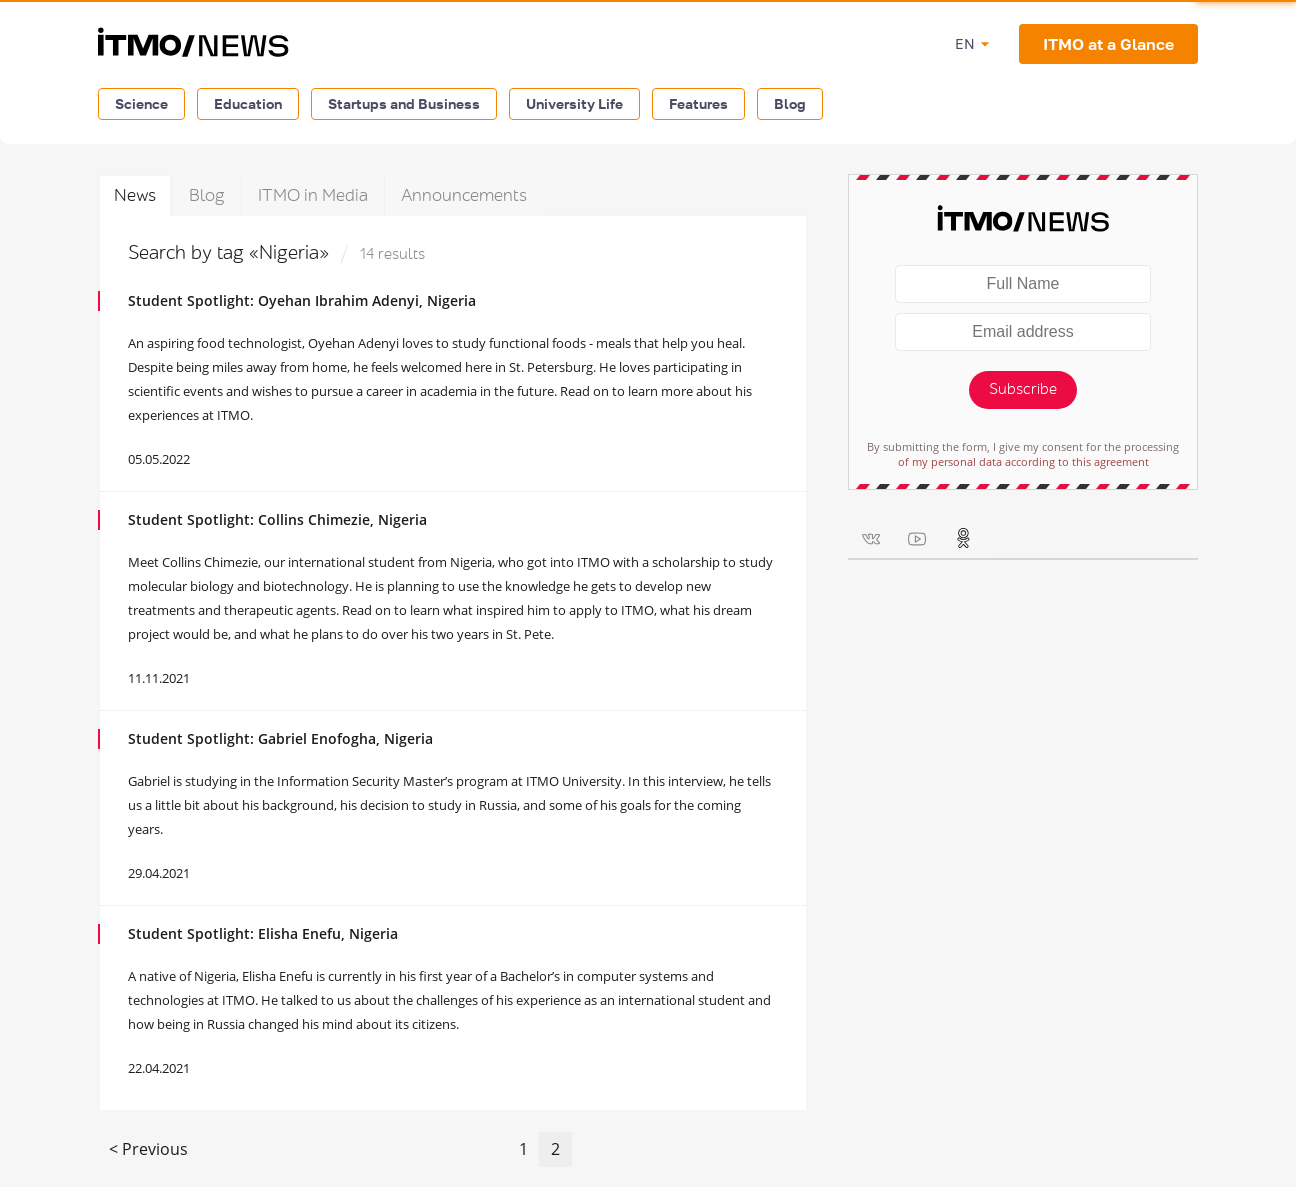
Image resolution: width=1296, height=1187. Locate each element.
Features (698, 103)
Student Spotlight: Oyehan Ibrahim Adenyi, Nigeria (302, 300)
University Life (574, 103)
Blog (790, 103)
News (135, 195)
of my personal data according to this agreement (1023, 461)
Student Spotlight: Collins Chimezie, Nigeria (277, 519)
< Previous (148, 1149)
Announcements (464, 195)
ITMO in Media (313, 195)
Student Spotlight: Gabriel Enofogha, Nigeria (280, 738)
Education (248, 103)
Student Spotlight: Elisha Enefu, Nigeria (263, 933)
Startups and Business (404, 103)
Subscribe (1023, 389)
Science (141, 103)
